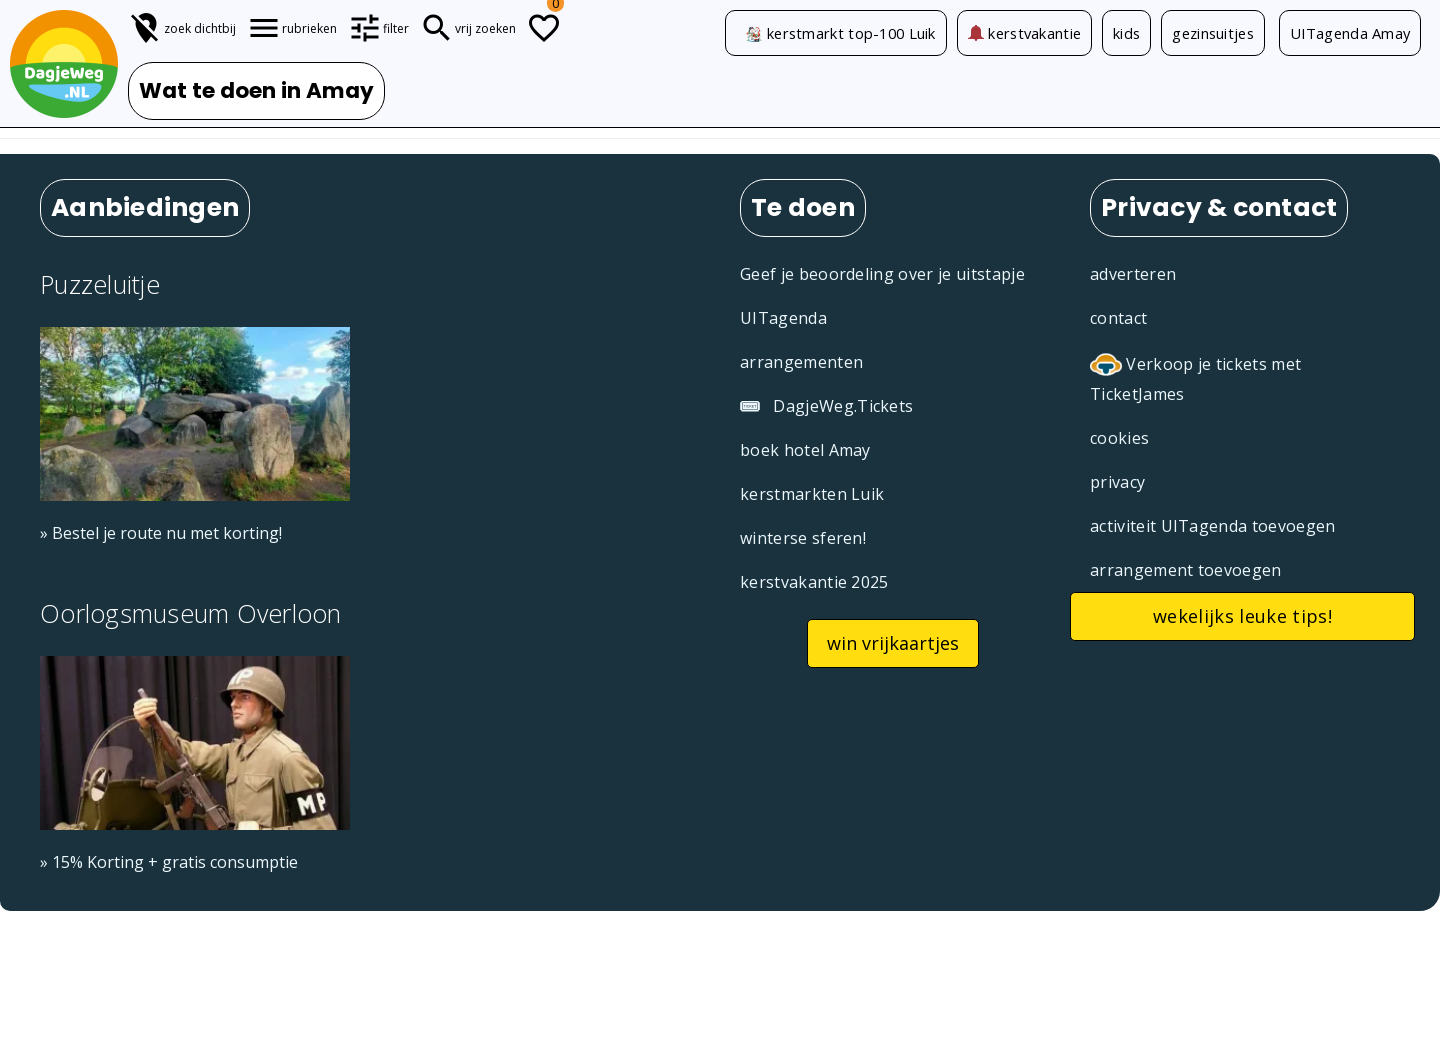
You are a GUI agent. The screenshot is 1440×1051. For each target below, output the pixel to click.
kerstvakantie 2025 (814, 582)
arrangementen (801, 362)
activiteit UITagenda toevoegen (1213, 526)
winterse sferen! (803, 538)
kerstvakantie (1024, 33)
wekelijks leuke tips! (1242, 616)
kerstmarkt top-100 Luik (851, 33)
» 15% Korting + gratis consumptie (169, 862)
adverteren (1133, 274)
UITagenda (783, 318)
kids (1126, 33)
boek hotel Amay (805, 450)
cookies (1119, 438)
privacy (1117, 482)
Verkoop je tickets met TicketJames (1195, 377)
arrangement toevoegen (1186, 570)
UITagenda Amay (1350, 33)
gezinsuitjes (1213, 33)
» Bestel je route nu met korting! (161, 533)
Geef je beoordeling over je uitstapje (882, 274)
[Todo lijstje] (544, 28)
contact (1118, 318)
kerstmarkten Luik (812, 494)
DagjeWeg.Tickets (826, 406)
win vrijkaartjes (893, 643)
